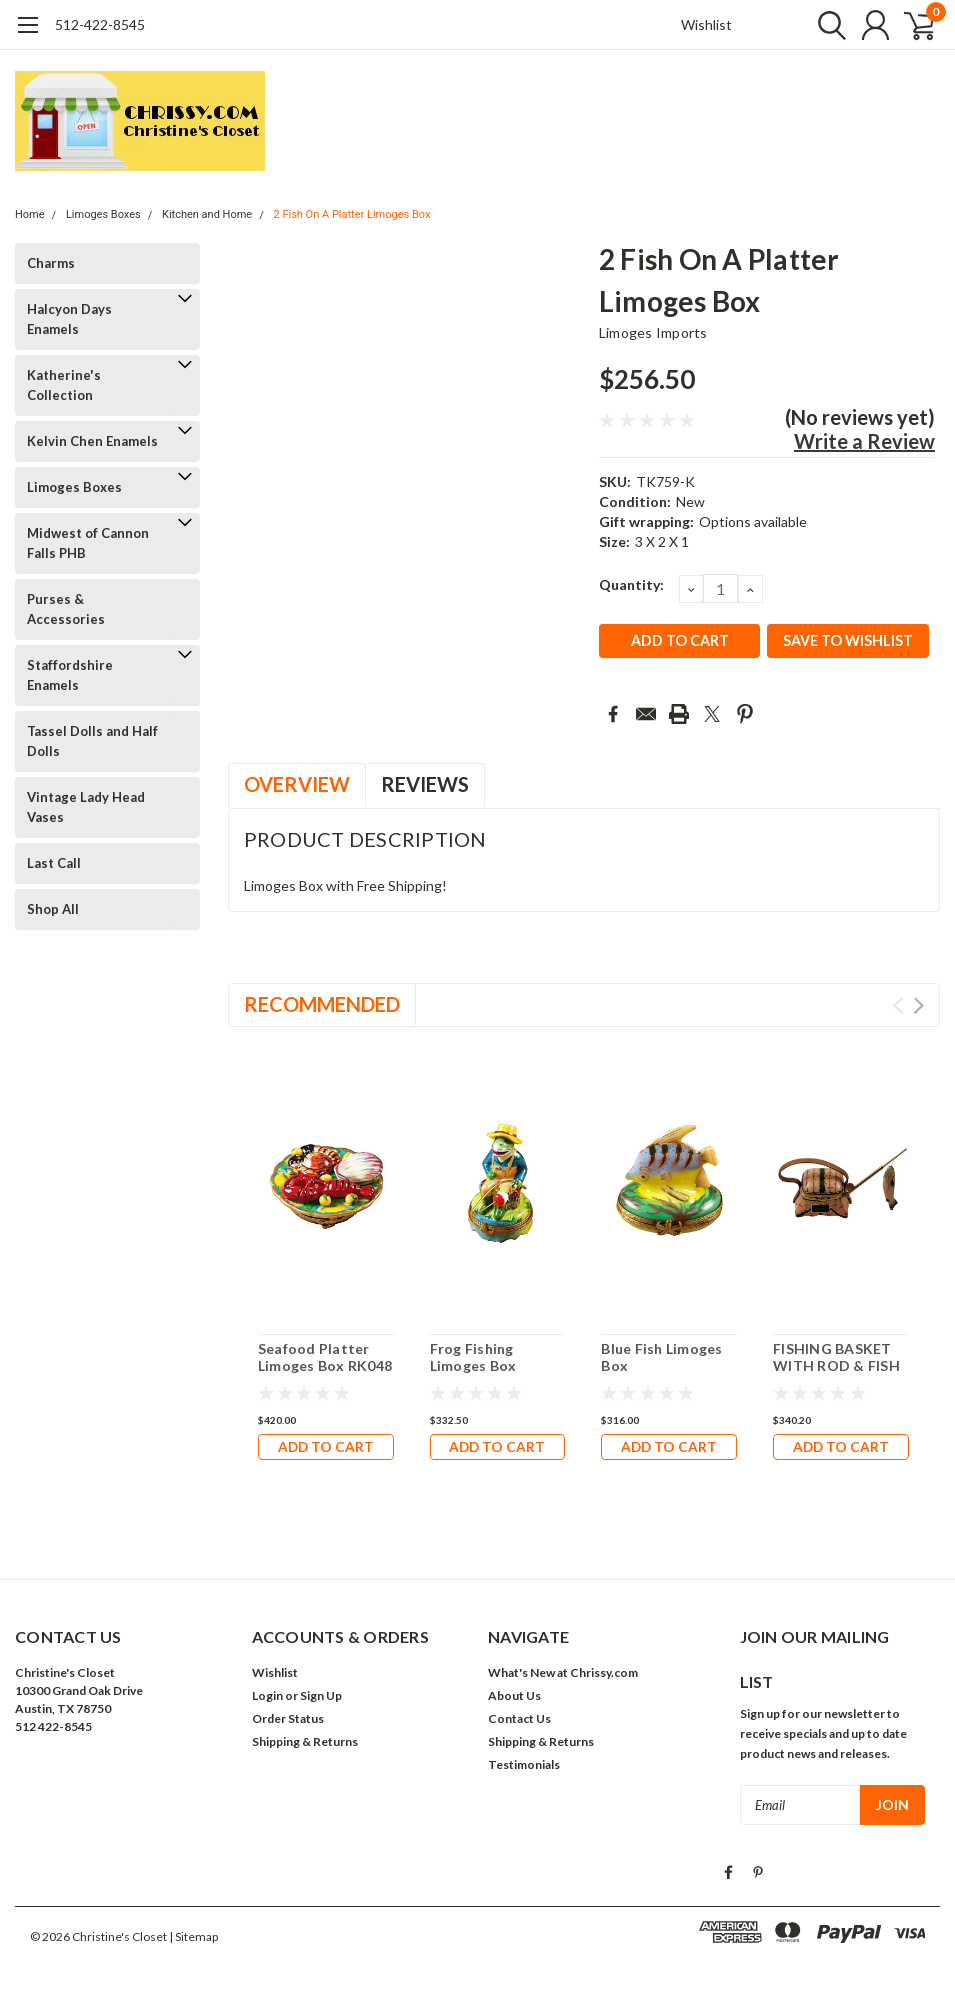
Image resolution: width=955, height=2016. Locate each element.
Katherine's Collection (64, 385)
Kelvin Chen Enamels (92, 441)
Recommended (322, 1004)
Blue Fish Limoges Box (661, 1357)
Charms (51, 263)
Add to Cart (326, 1446)
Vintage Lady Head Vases (86, 807)
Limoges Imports (653, 332)
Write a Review (864, 441)
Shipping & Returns (305, 1741)
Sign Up (321, 1695)
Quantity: (631, 584)
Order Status (288, 1718)
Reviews (425, 784)
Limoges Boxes (103, 214)
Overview (297, 784)
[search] (822, 25)
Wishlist (706, 24)
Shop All (53, 909)
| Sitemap (193, 1935)
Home (30, 214)
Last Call (54, 863)
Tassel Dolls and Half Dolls (92, 741)
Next (918, 1005)
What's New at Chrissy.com (563, 1672)
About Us (514, 1695)
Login (267, 1695)
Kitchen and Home (207, 214)
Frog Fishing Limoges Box (473, 1357)
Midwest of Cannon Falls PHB (88, 543)
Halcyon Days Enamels (69, 319)
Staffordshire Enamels (70, 675)
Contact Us (519, 1718)
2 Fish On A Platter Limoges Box (351, 214)
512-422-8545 (100, 24)
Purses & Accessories (66, 609)
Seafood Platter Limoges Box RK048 (325, 1357)
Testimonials (524, 1764)
